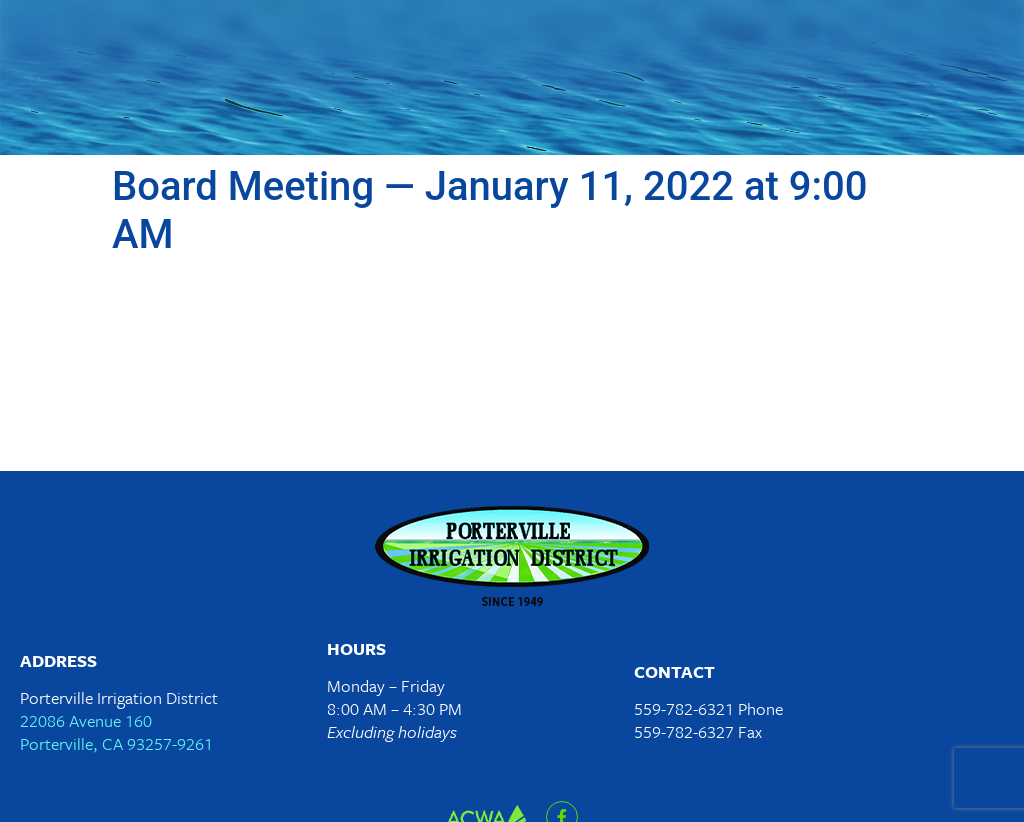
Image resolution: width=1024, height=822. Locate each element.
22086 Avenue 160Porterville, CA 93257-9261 (116, 732)
